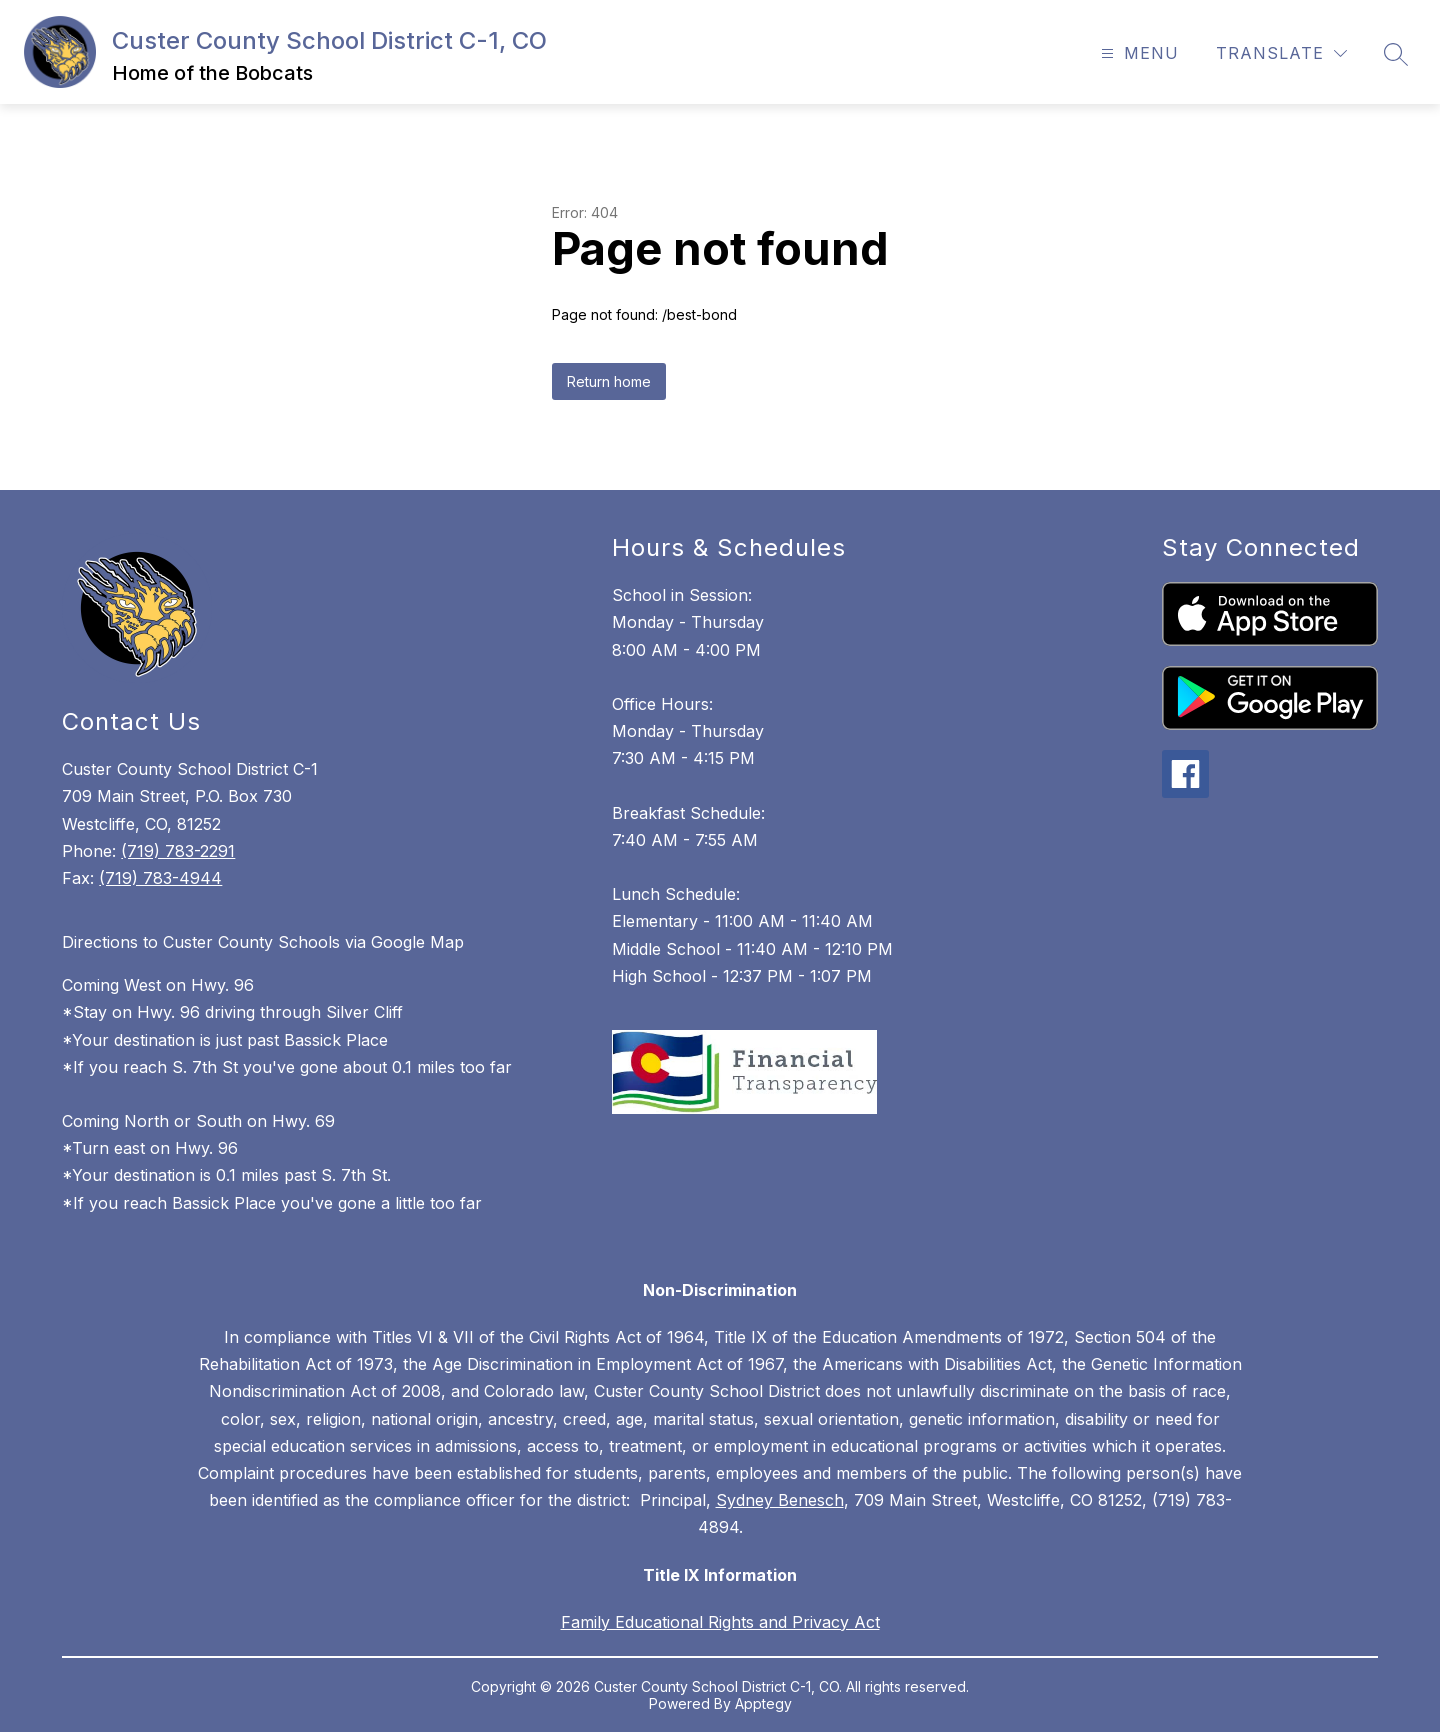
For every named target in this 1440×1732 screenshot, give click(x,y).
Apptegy (763, 1703)
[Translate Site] (1281, 53)
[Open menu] (1137, 53)
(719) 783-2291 (178, 851)
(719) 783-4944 (160, 878)
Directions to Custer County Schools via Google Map (263, 942)
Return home (609, 381)
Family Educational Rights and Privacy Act (720, 1622)
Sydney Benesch (780, 1500)
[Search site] (1396, 54)
